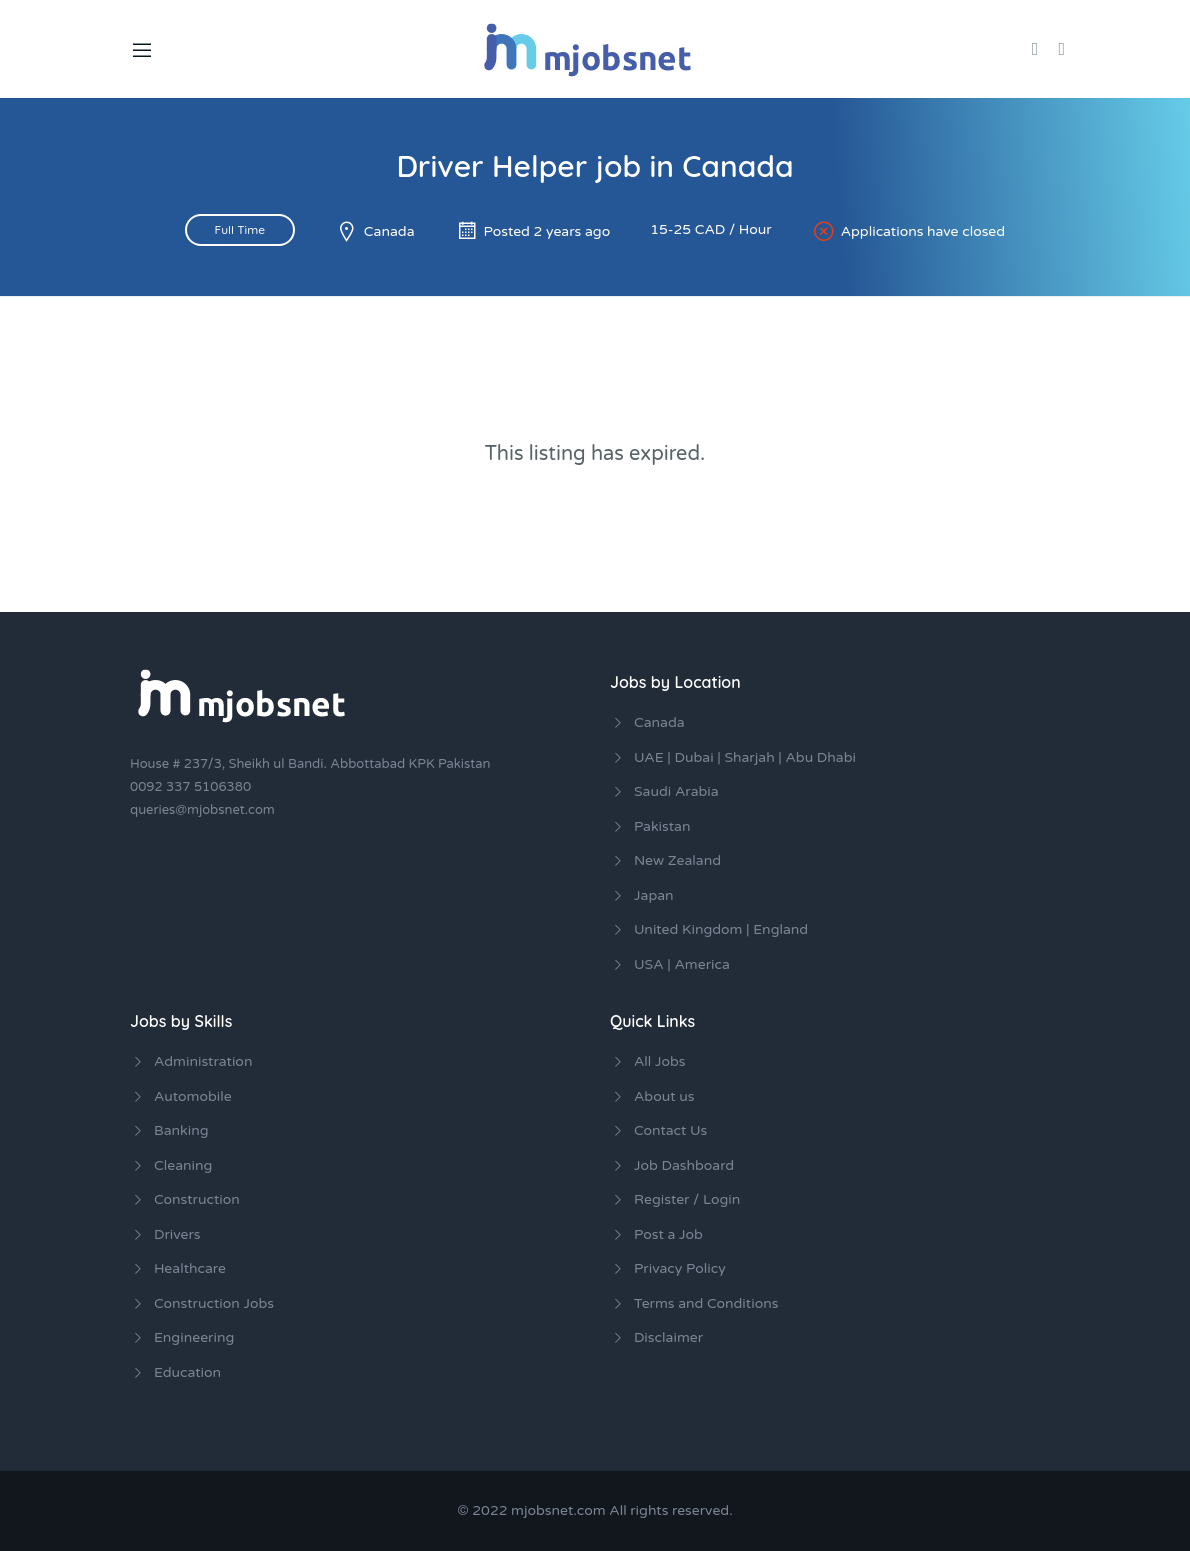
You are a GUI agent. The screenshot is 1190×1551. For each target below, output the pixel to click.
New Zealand (677, 860)
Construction (197, 1199)
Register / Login (687, 1199)
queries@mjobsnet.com (202, 810)
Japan (654, 895)
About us (664, 1096)
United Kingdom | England (721, 929)
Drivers (177, 1234)
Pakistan (662, 826)
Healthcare (190, 1268)
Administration (203, 1061)
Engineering (194, 1337)
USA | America (682, 964)
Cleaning (183, 1165)
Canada (389, 231)
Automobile (193, 1096)
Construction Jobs (214, 1303)
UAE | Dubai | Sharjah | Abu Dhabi (745, 757)
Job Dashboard (684, 1165)
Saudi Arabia (676, 791)
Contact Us (670, 1130)
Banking (181, 1130)
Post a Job (668, 1234)
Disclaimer (668, 1337)
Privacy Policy (680, 1268)
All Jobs (660, 1061)
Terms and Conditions (706, 1303)
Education (187, 1372)
